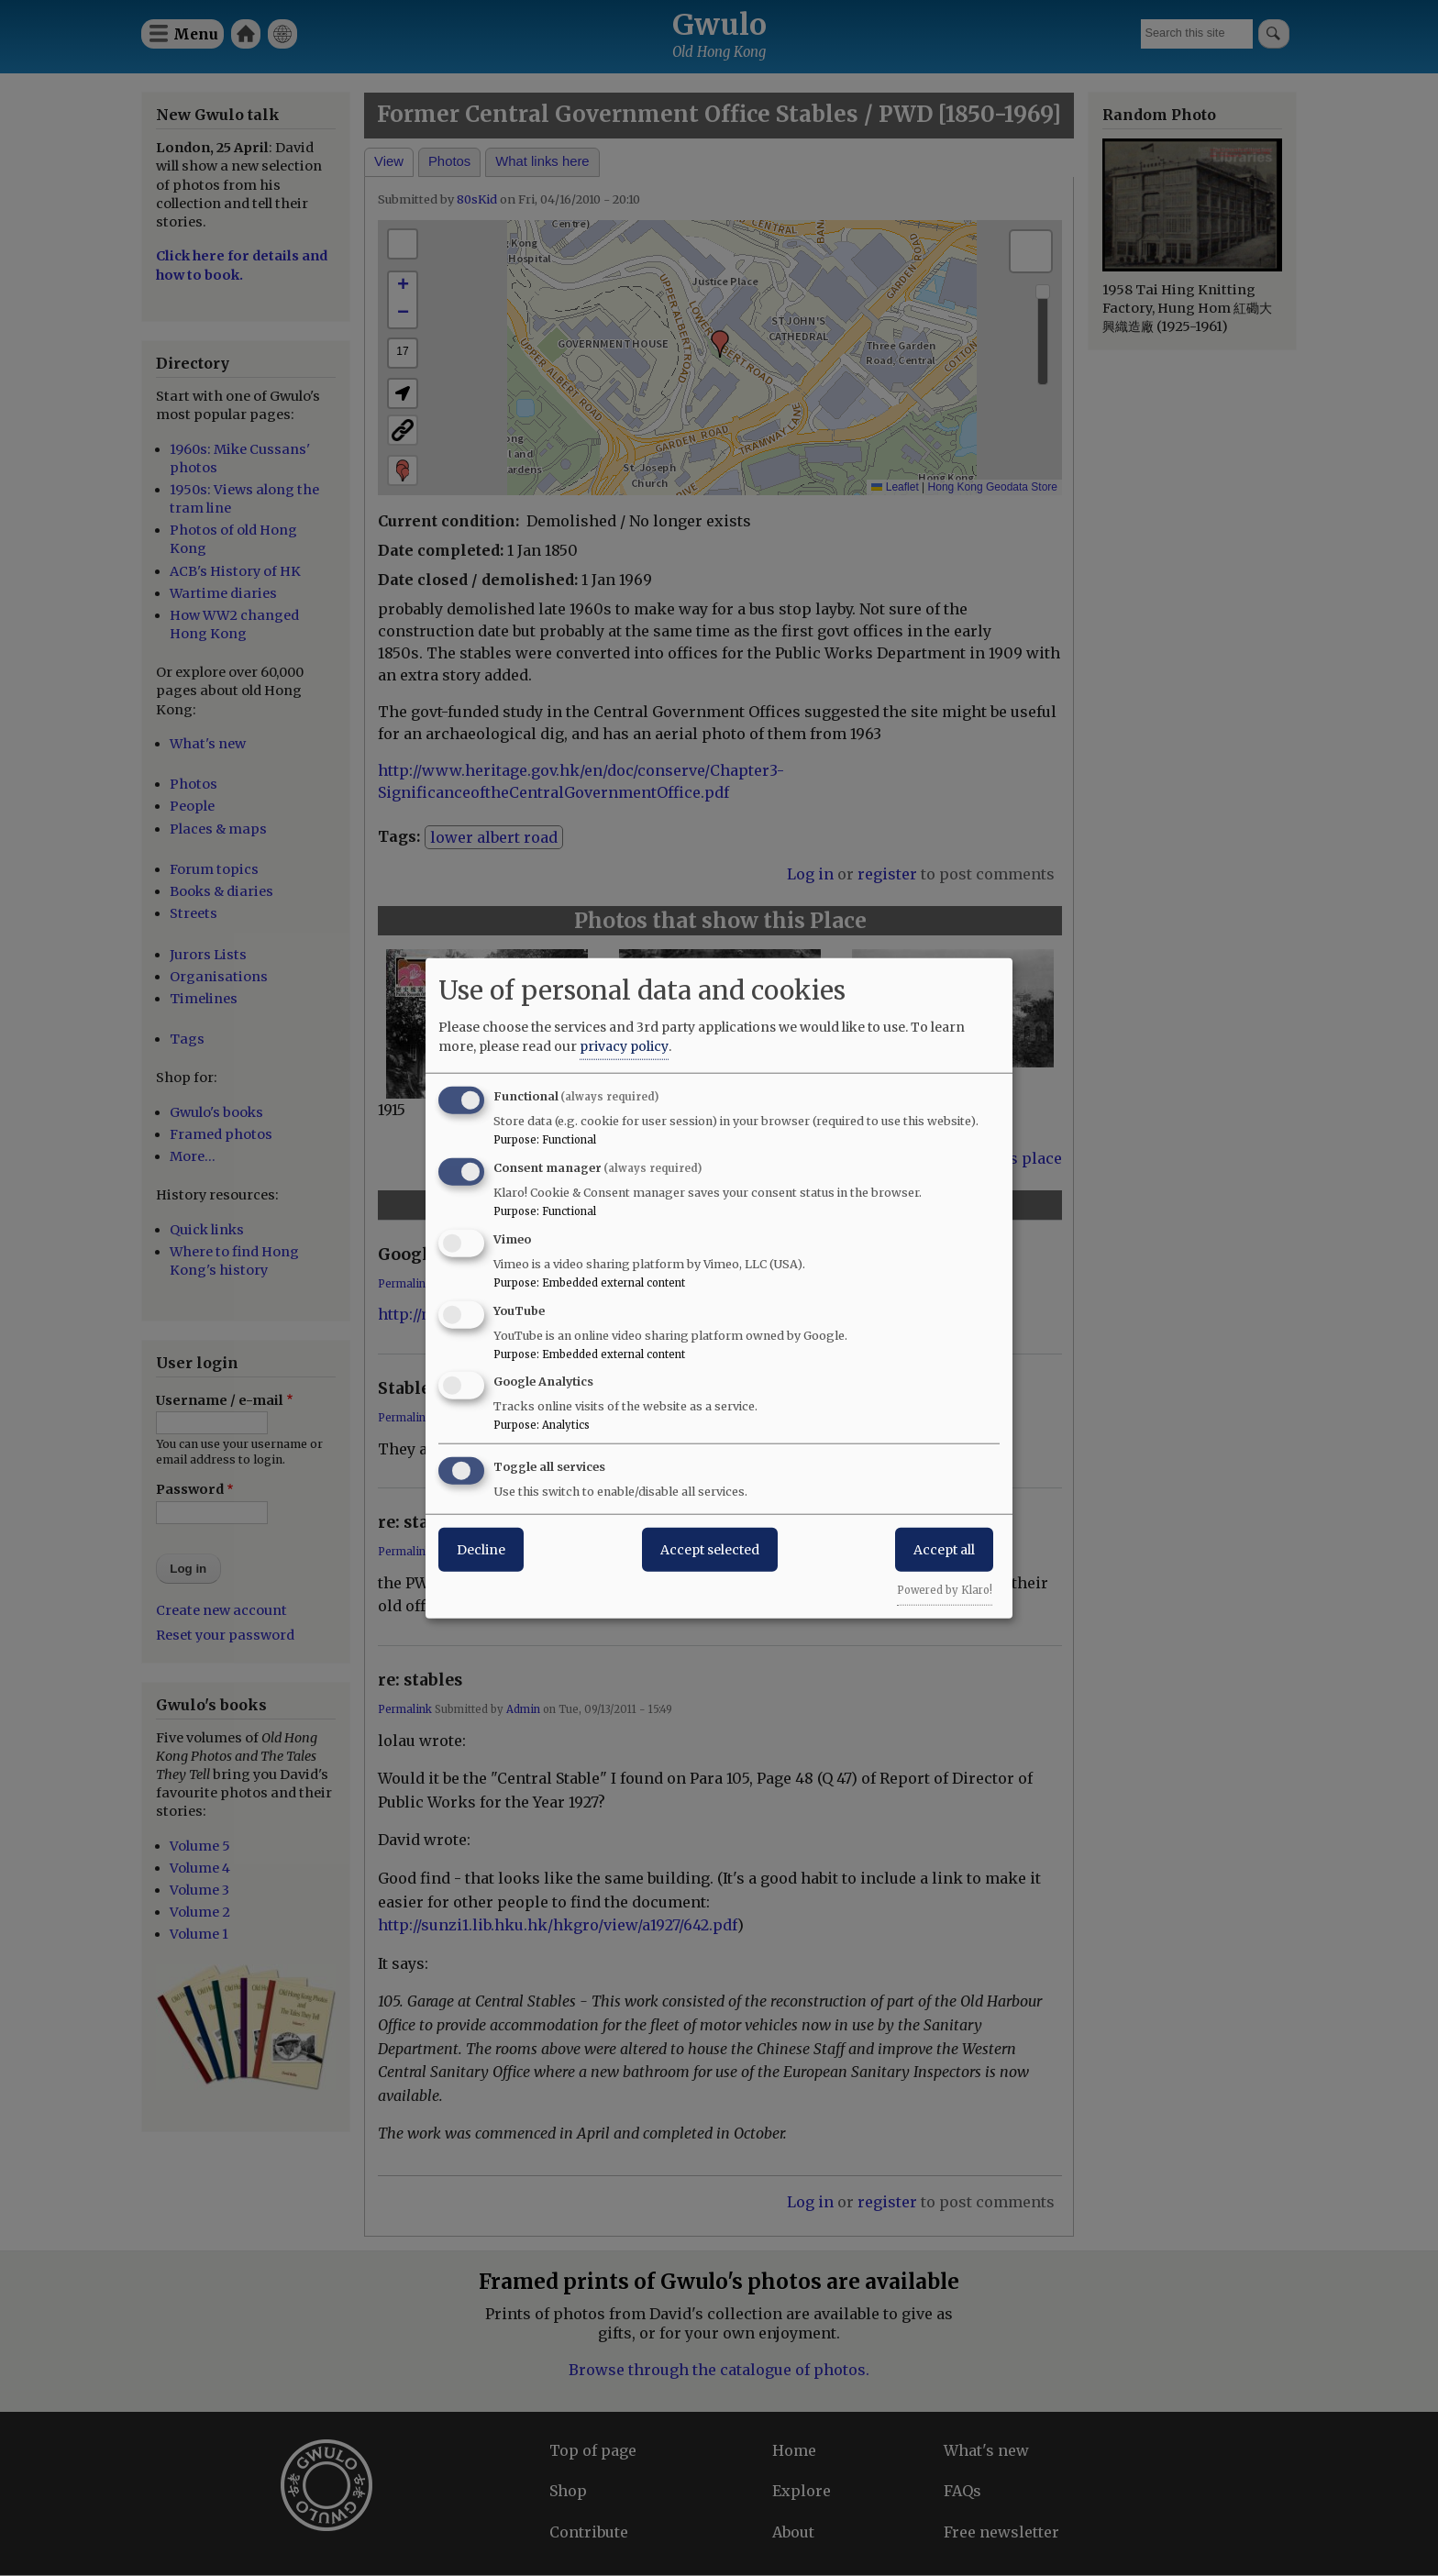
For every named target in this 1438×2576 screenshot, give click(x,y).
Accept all (944, 1550)
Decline (481, 1550)
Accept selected (709, 1550)
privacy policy (624, 1046)
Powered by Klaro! (944, 1590)
